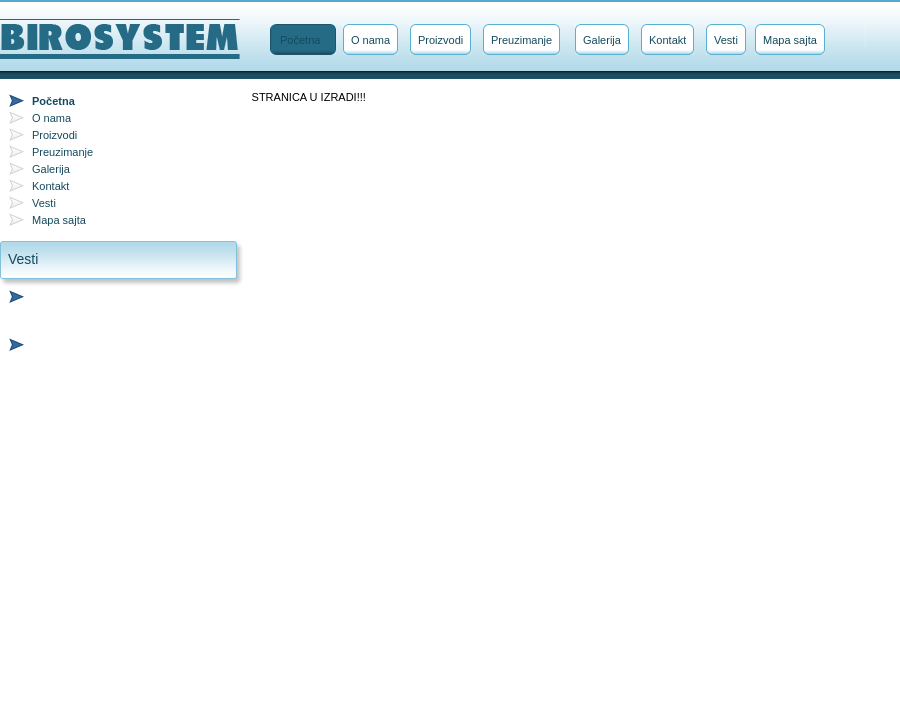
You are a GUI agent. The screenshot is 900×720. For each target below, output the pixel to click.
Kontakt (667, 40)
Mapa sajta (790, 40)
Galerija (602, 40)
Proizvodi (440, 40)
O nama (370, 40)
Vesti (726, 40)
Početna (300, 40)
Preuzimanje (521, 40)
